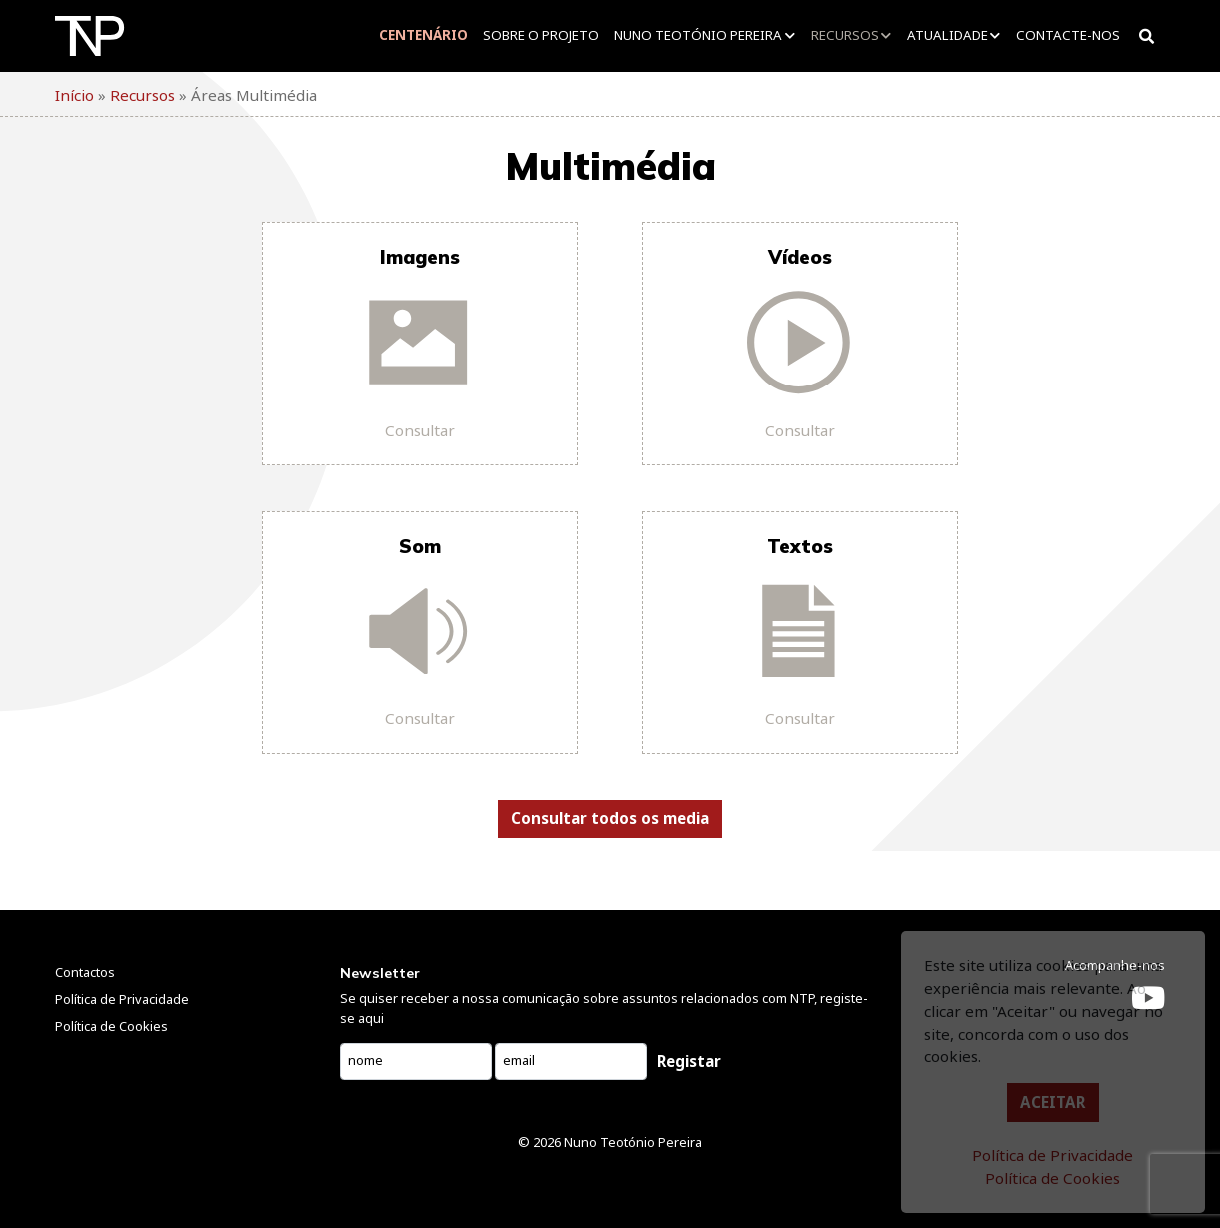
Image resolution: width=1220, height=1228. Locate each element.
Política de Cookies (1052, 1178)
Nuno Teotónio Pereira (698, 35)
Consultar (420, 430)
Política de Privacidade (1052, 1155)
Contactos (85, 972)
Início (74, 95)
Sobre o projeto (541, 35)
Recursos (845, 35)
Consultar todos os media (610, 818)
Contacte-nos (1068, 35)
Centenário (423, 35)
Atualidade (947, 35)
